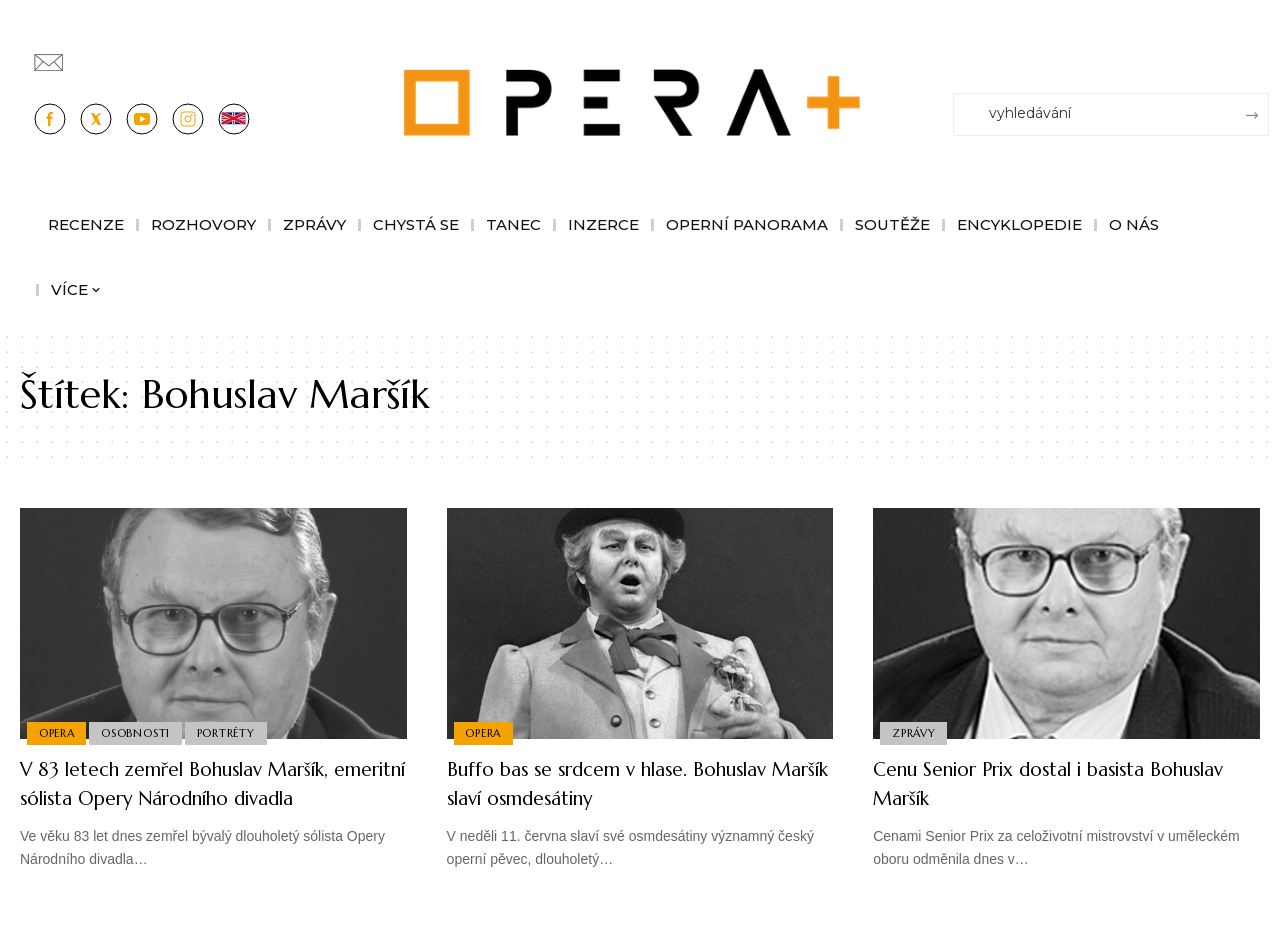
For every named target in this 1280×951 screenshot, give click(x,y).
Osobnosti (139, 732)
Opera (58, 732)
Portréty (233, 732)
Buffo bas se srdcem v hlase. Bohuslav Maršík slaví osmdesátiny (636, 783)
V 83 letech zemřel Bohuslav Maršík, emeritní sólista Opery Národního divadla (202, 797)
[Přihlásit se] (1258, 53)
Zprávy (915, 732)
